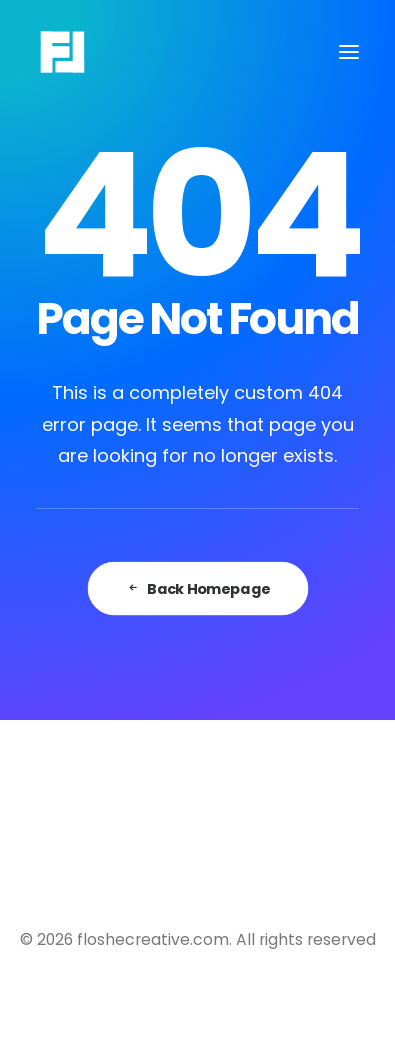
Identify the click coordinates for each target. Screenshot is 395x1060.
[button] (349, 52)
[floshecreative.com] (62, 52)
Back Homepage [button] (198, 588)
